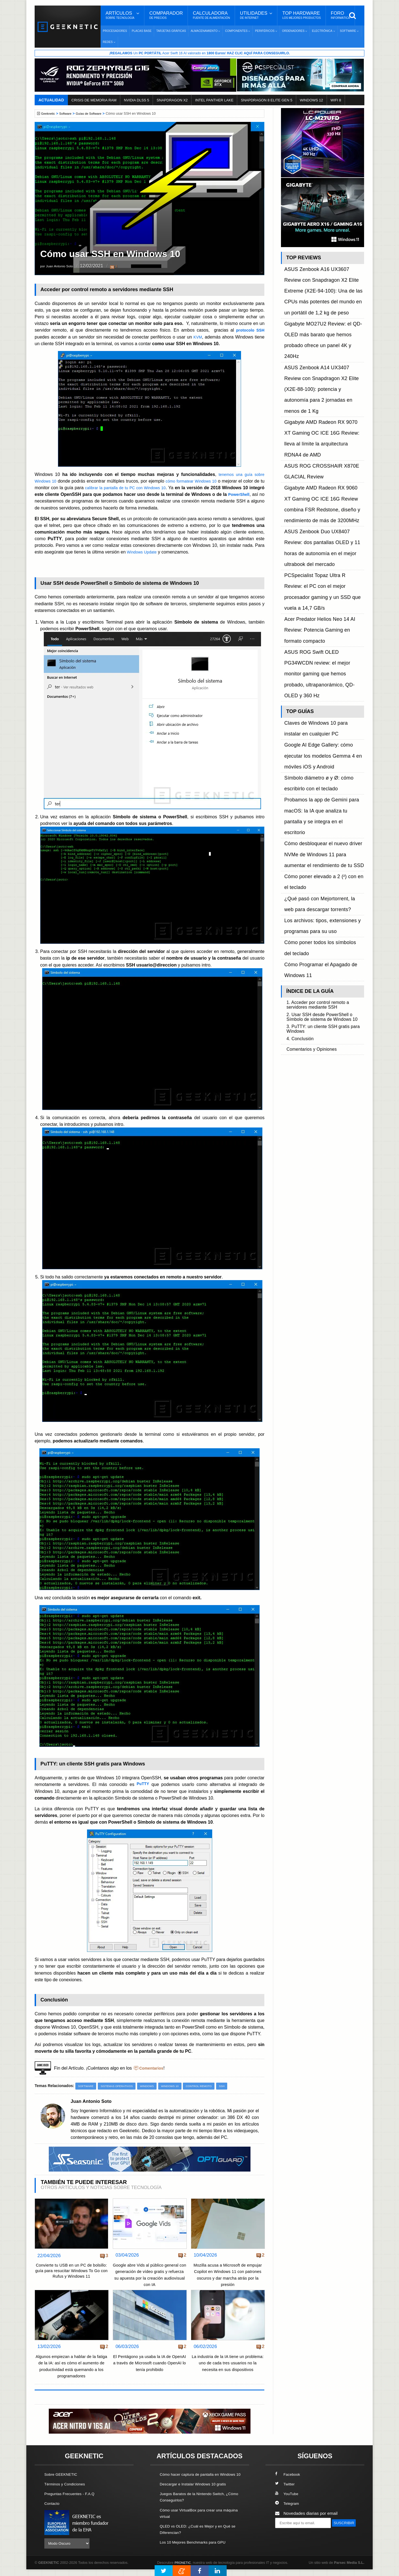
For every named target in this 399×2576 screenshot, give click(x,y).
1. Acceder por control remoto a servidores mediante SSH (322, 645)
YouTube (287, 2497)
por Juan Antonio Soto (63, 266)
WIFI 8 (336, 101)
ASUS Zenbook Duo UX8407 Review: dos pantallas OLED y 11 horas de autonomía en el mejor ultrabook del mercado (324, 397)
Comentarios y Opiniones (315, 696)
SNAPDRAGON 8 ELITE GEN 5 (266, 101)
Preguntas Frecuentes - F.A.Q (72, 2497)
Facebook (288, 2477)
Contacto (53, 2507)
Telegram (288, 2507)
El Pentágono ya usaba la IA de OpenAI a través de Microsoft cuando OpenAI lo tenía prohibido (149, 2366)
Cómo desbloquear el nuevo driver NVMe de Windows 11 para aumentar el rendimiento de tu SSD (323, 549)
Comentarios (152, 2068)
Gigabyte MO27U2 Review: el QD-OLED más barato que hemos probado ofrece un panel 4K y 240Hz (324, 298)
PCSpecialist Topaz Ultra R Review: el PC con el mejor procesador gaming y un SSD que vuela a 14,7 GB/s (323, 415)
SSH (236, 2086)
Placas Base (142, 30)
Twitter (285, 2487)
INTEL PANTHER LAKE (214, 101)
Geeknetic (49, 114)
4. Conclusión (302, 685)
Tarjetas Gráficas (171, 30)
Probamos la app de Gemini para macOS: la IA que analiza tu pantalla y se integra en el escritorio (324, 530)
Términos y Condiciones (67, 2487)
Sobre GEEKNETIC (62, 2477)
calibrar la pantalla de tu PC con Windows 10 (139, 488)
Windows (154, 2086)
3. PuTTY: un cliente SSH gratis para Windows (322, 675)
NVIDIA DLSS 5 (136, 101)
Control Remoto (211, 2086)
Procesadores (115, 30)
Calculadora (211, 15)
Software (68, 114)
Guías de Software (94, 114)
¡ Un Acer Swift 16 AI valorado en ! (199, 53)
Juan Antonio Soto (94, 2102)
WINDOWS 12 (311, 101)
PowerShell (47, 501)
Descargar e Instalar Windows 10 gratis (197, 2494)
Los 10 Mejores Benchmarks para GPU (197, 2551)
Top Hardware (301, 15)
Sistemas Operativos (121, 2086)
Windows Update (144, 552)
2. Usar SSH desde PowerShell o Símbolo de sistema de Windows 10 (324, 660)
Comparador (166, 15)
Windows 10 (179, 2086)
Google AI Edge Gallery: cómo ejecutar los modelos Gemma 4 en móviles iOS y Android (322, 499)
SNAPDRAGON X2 (172, 101)
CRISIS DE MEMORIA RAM (94, 101)
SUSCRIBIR (288, 2536)
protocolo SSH (248, 330)
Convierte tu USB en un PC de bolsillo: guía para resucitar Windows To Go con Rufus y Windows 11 (71, 2276)
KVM (197, 337)
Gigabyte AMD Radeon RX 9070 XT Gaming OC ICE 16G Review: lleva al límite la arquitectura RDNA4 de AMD (319, 341)
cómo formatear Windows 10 (198, 481)
